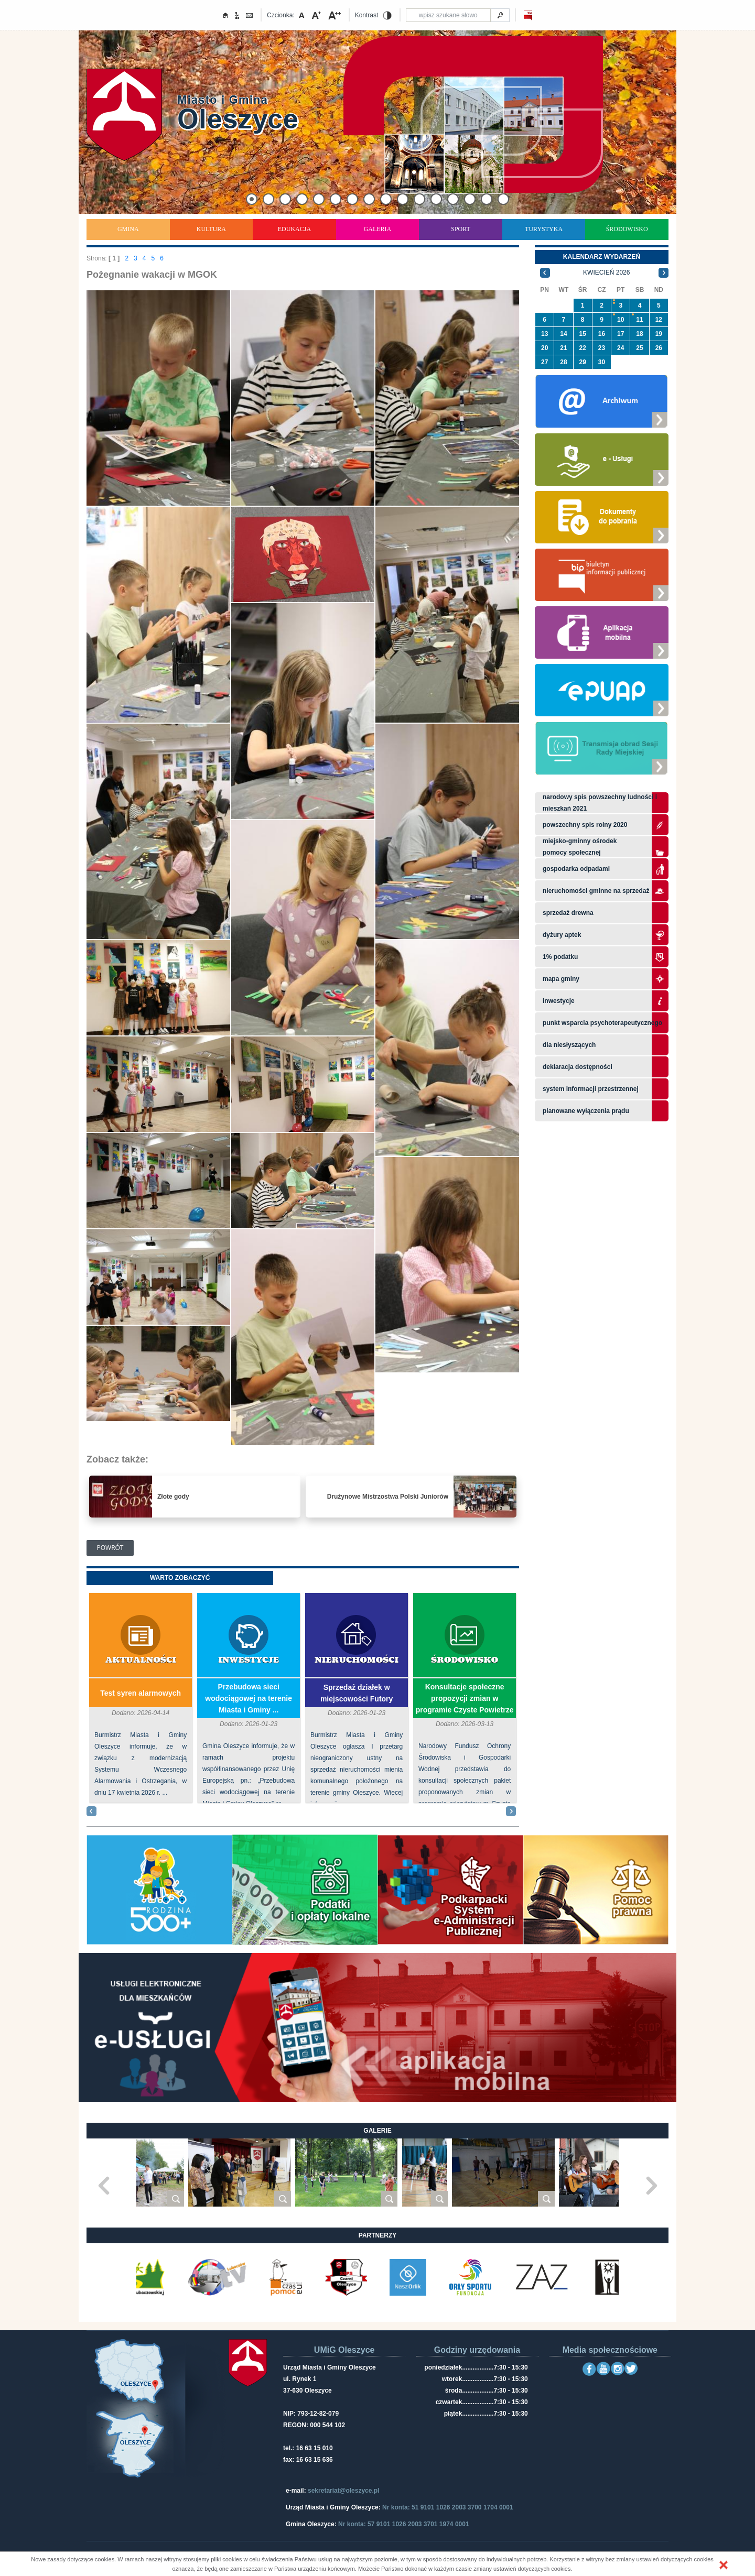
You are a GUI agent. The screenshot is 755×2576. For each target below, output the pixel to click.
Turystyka (544, 229)
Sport (460, 229)
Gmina (128, 229)
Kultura (211, 229)
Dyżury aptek (562, 934)
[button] (723, 2565)
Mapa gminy (562, 979)
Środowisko (627, 229)
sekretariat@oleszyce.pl (343, 2490)
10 (620, 319)
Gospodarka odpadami (576, 868)
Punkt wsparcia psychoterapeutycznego (602, 1023)
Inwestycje (248, 1660)
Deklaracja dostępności (577, 1067)
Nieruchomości (356, 1660)
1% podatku (561, 956)
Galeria (378, 229)
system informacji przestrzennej (591, 1089)
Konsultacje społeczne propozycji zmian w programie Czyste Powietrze (465, 1698)
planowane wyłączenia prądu (586, 1111)
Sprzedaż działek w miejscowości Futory (356, 1693)
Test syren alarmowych (140, 1693)
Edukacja (294, 229)
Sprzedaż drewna (568, 912)
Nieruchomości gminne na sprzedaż (596, 890)
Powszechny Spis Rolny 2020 (585, 824)
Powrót (110, 1547)
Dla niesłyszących (569, 1045)
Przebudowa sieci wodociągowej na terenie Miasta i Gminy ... (248, 1698)
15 (582, 333)
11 (639, 319)
